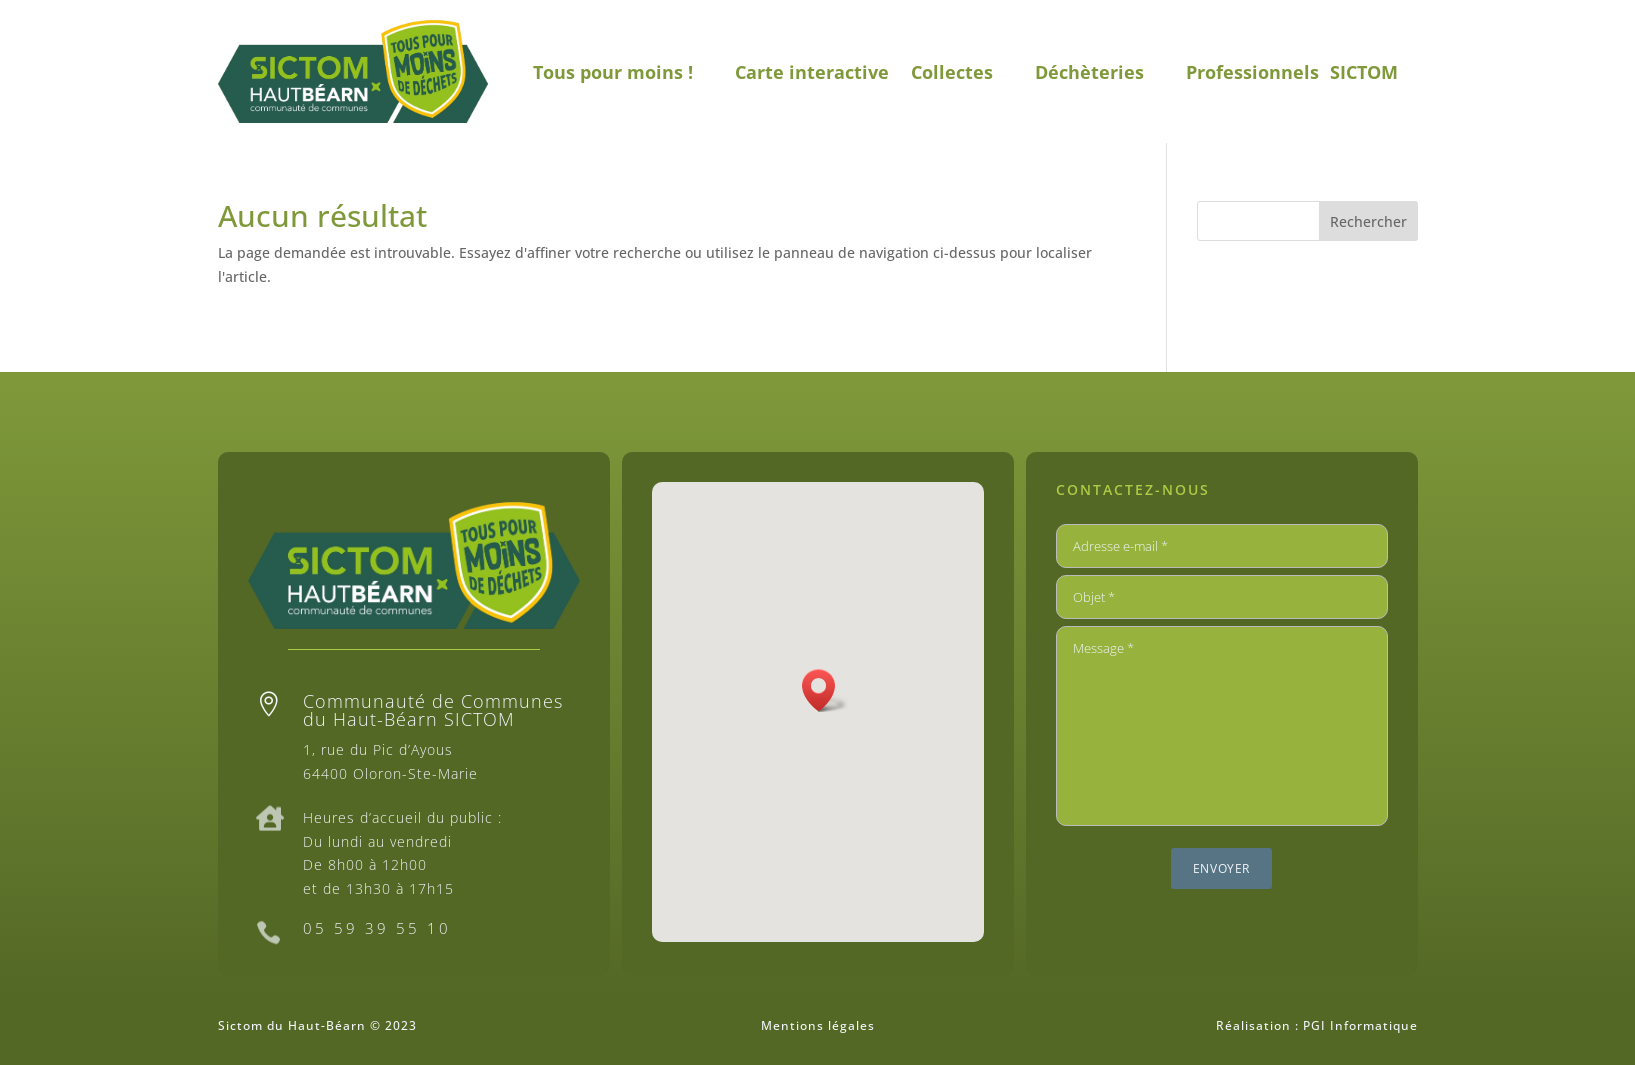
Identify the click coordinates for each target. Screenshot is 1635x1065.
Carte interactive (812, 72)
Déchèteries (1089, 72)
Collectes (952, 72)
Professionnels (1252, 72)
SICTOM (1364, 72)
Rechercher (1368, 221)
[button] (825, 690)
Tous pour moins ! (613, 72)
